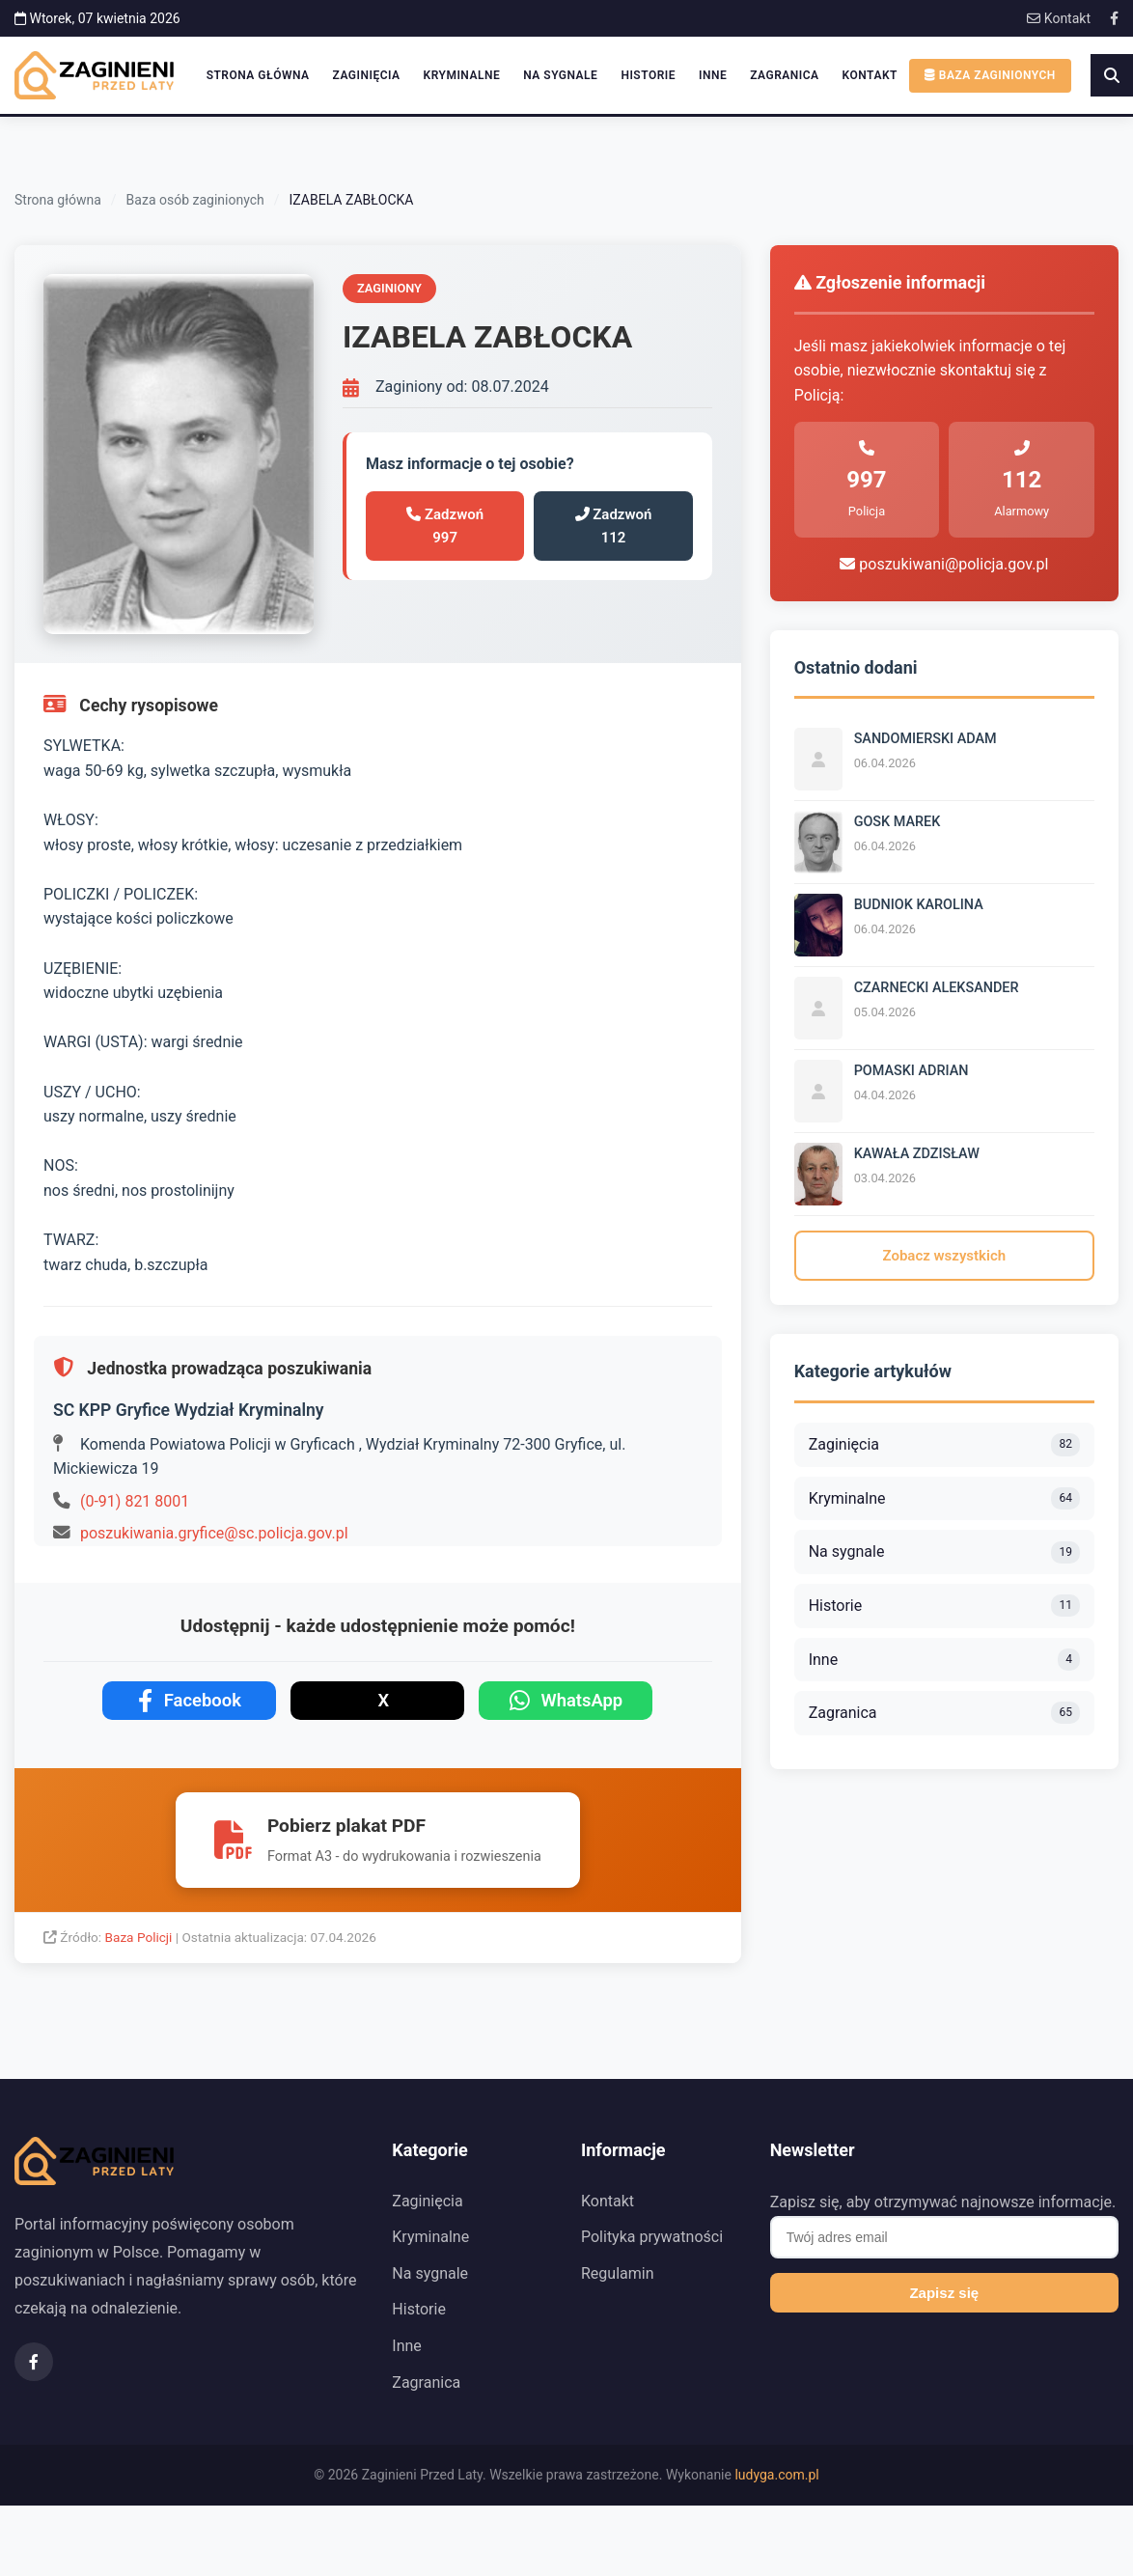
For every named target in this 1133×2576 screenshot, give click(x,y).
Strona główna (258, 75)
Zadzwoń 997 (445, 526)
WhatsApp (566, 1700)
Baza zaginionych (990, 75)
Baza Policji (140, 1937)
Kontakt (1059, 18)
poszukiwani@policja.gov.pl (944, 564)
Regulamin (617, 2273)
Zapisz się (944, 2293)
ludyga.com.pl (776, 2474)
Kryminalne (462, 75)
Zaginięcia (367, 75)
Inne (713, 75)
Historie (648, 75)
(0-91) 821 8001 (134, 1501)
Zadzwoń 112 (613, 526)
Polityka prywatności (652, 2237)
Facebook (189, 1700)
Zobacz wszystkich (945, 1255)
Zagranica (784, 75)
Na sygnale (560, 75)
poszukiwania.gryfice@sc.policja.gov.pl (214, 1533)
